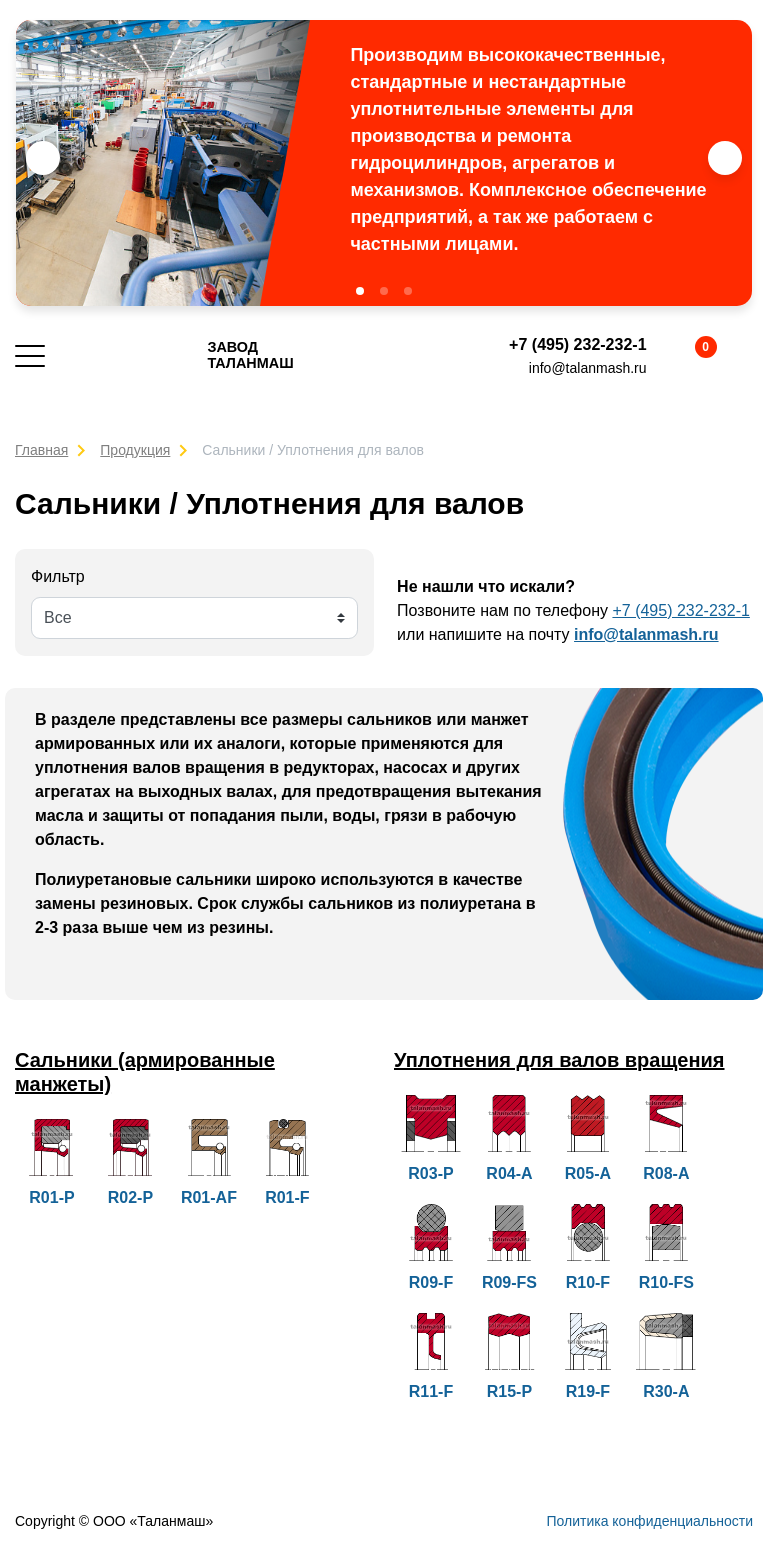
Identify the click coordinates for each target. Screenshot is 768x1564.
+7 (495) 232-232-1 (577, 344)
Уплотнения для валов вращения (559, 1060)
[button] (360, 291)
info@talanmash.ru (588, 368)
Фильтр (58, 576)
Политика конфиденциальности (649, 1521)
